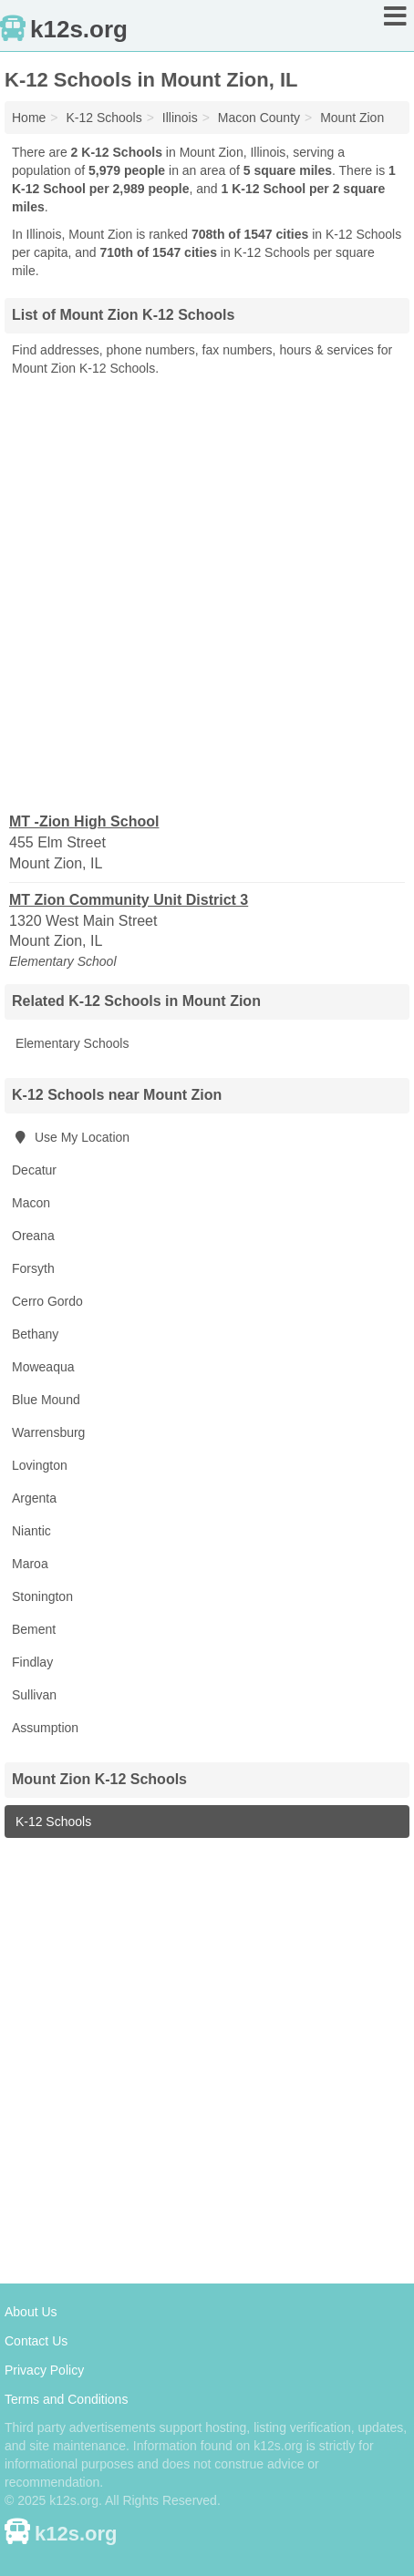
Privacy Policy (44, 2370)
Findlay (32, 1662)
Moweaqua (43, 1367)
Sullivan (34, 1695)
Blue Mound (46, 1399)
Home (29, 117)
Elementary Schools (70, 1043)
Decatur (34, 1170)
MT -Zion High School (84, 821)
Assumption (45, 1727)
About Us (31, 2311)
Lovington (39, 1465)
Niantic (31, 1531)
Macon (31, 1203)
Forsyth (33, 1268)
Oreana (33, 1235)
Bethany (35, 1334)
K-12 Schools (51, 1821)
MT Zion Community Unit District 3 (128, 900)
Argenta (34, 1498)
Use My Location (70, 1137)
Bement (34, 1629)
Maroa (30, 1563)
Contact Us (36, 2341)
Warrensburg (48, 1432)
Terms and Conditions (66, 2399)
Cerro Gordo (47, 1301)
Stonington (42, 1596)
